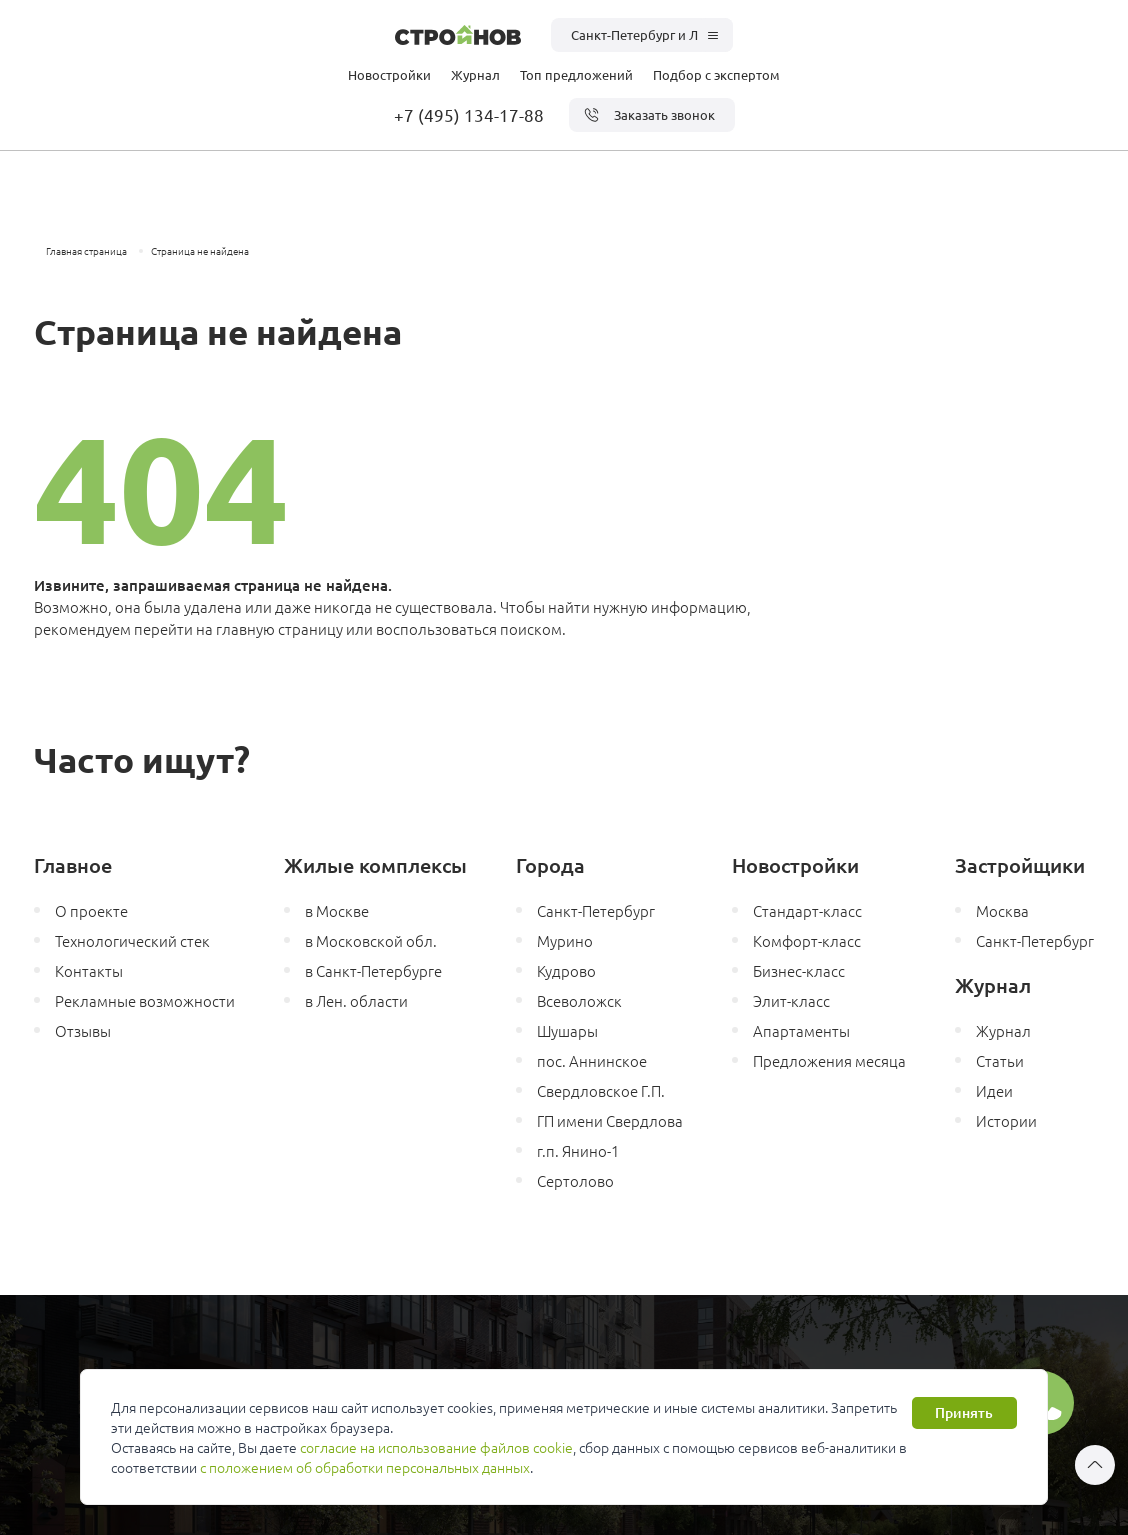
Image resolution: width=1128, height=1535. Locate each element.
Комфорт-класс (807, 940)
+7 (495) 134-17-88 (469, 114)
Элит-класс (791, 1000)
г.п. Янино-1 (578, 1150)
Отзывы (83, 1030)
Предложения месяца (829, 1060)
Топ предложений (576, 74)
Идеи (994, 1090)
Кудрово (566, 970)
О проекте (91, 910)
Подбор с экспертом (716, 74)
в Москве (337, 910)
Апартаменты (801, 1030)
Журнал (475, 74)
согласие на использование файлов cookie (436, 1447)
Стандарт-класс (807, 910)
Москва (1002, 910)
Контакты (89, 970)
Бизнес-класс (799, 970)
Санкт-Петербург (596, 910)
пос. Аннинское (592, 1060)
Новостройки (389, 74)
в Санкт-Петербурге (373, 970)
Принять (964, 1412)
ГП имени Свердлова (610, 1120)
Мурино (565, 940)
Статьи (1000, 1060)
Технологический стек (132, 940)
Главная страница (86, 250)
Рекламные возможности (145, 1000)
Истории (1006, 1120)
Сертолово (575, 1180)
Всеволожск (579, 1000)
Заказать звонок (649, 115)
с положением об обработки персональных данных (365, 1467)
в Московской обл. (371, 940)
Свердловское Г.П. (601, 1090)
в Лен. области (356, 1000)
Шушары (567, 1030)
